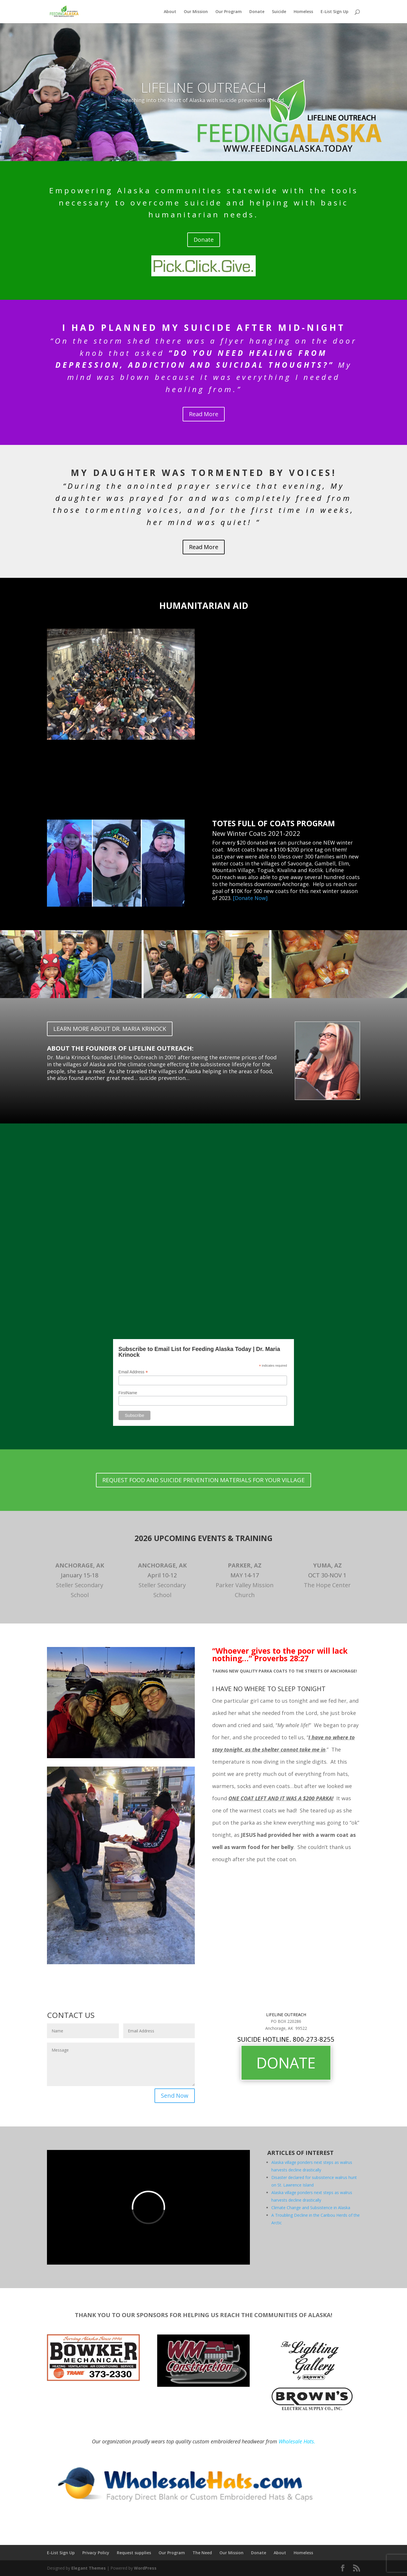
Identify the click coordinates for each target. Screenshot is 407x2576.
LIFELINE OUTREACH (203, 87)
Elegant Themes (88, 2568)
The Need (202, 2552)
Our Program (228, 12)
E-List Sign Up (334, 12)
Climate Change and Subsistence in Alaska (310, 2207)
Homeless (303, 12)
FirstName (128, 1392)
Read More (203, 414)
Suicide (279, 12)
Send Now (174, 2095)
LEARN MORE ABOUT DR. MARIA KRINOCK (109, 1029)
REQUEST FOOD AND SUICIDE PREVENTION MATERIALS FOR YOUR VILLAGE (203, 1480)
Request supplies (134, 2552)
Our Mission (196, 12)
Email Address (133, 1372)
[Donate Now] (250, 897)
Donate (256, 12)
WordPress (145, 2568)
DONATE (286, 2062)
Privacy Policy (95, 2552)
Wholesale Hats (296, 2441)
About (170, 12)
